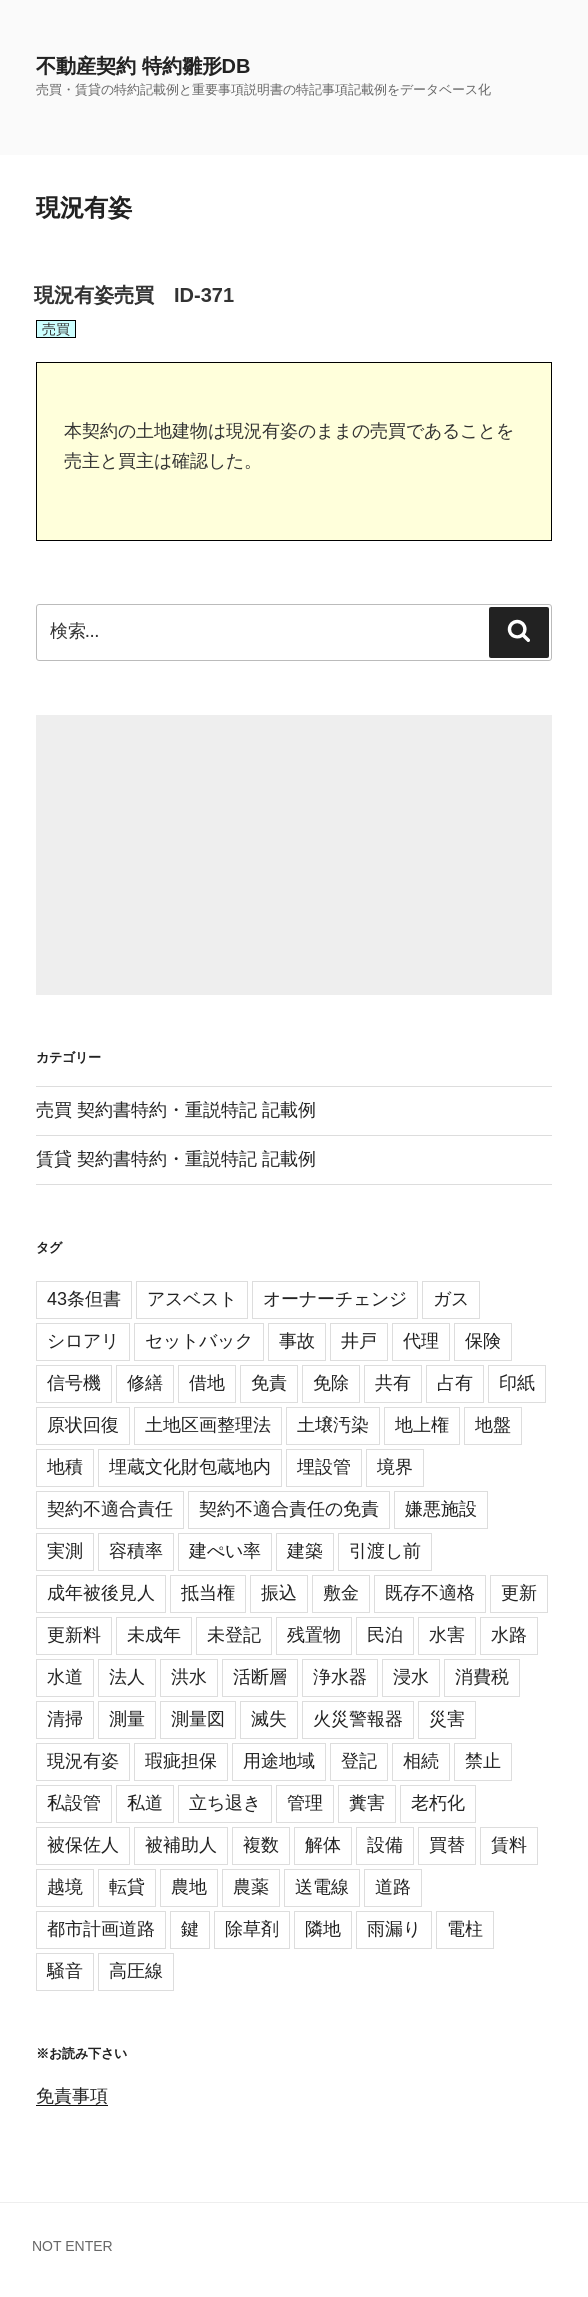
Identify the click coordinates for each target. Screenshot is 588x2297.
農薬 (251, 1887)
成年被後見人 (101, 1593)
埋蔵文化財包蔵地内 (190, 1467)
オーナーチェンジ (335, 1299)
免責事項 (72, 2096)
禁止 (483, 1761)
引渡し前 (385, 1551)
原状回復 (83, 1425)
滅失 (269, 1719)
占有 (455, 1383)
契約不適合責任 (110, 1509)
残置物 (314, 1635)
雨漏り (394, 1929)
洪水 (189, 1677)
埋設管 (324, 1467)
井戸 (359, 1341)
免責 (269, 1383)
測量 (127, 1719)
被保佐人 (83, 1845)
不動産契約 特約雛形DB (143, 66)
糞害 (367, 1803)
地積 (65, 1467)
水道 (65, 1677)
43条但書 (84, 1299)
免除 (331, 1383)
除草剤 (252, 1929)
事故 (297, 1341)
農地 (189, 1887)
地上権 (422, 1425)
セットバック (199, 1341)
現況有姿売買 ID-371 (134, 295)
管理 (305, 1803)
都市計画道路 (101, 1929)
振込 (279, 1593)
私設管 (74, 1803)
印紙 (517, 1383)
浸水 (411, 1677)
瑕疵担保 (181, 1761)
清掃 (65, 1719)
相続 (421, 1761)
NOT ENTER (72, 2246)
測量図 (198, 1719)
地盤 (493, 1425)
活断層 (260, 1677)
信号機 (74, 1383)
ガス (451, 1299)
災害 (447, 1719)
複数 (261, 1845)
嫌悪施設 (441, 1509)
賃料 (509, 1845)
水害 (447, 1635)
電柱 (465, 1929)
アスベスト (192, 1299)
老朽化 (438, 1803)
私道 (145, 1803)
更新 (519, 1593)
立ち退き (225, 1803)
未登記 (234, 1635)
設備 (385, 1845)
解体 (323, 1845)
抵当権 (208, 1593)
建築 (305, 1551)
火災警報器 (358, 1719)
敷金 (341, 1593)
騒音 (65, 1971)
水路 (509, 1635)
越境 (65, 1887)
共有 (393, 1383)
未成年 (154, 1635)
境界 (395, 1467)
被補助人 (181, 1845)
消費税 (482, 1677)
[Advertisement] (294, 855)
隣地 (323, 1929)
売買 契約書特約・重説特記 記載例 (176, 1110)
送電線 (322, 1887)
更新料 (74, 1635)
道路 (393, 1887)
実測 (65, 1551)
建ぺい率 (225, 1551)
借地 (207, 1383)
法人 (127, 1677)
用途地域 (279, 1761)
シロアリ (83, 1341)
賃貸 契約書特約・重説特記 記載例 (176, 1159)
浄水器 (340, 1677)
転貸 (127, 1887)
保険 (483, 1341)
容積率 (136, 1551)
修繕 (145, 1383)
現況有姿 (83, 1761)
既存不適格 (430, 1593)
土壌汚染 (333, 1425)
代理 (421, 1341)
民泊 (385, 1635)
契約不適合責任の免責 (289, 1509)
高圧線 (136, 1971)
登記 (359, 1761)
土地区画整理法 (208, 1425)
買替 (447, 1845)
